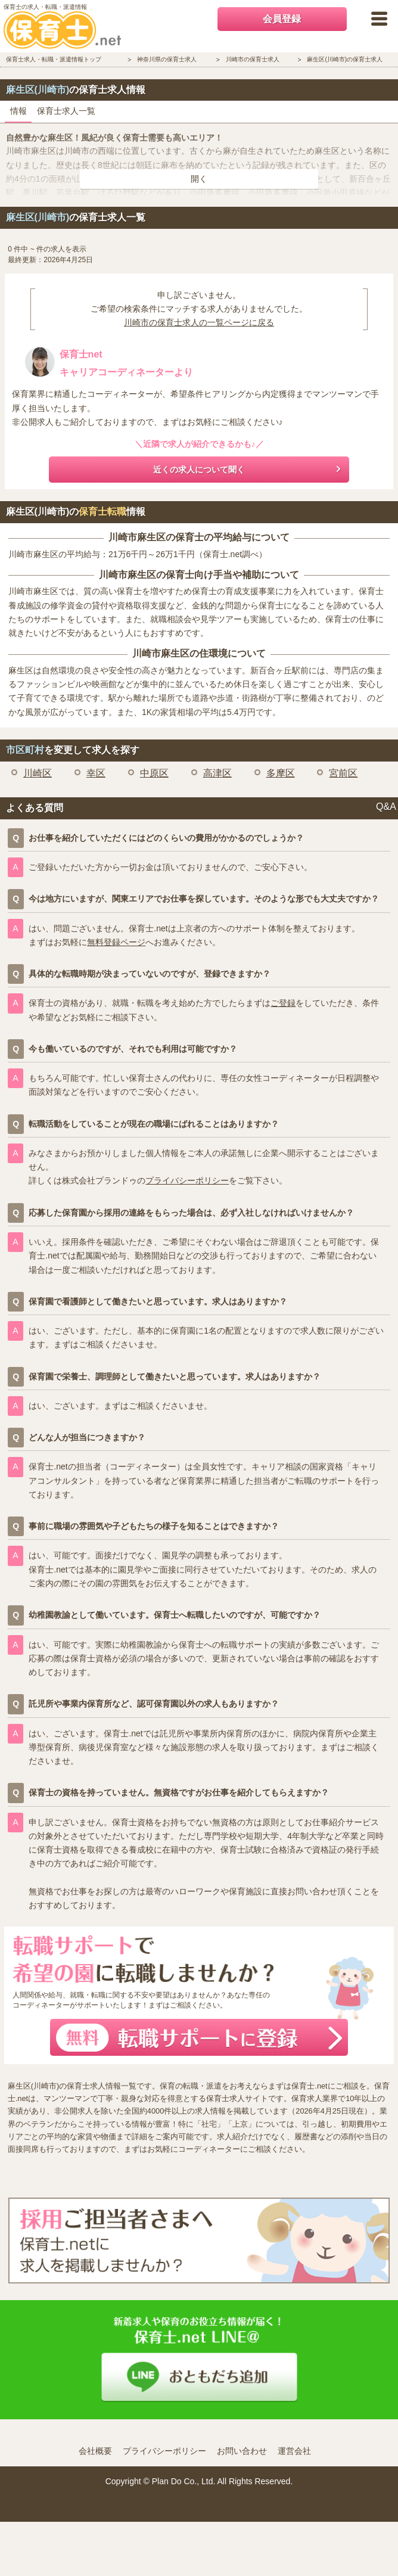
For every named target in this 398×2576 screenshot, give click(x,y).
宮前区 (343, 773)
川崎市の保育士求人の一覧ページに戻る (199, 322)
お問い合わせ (242, 2451)
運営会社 (294, 2451)
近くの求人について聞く (199, 469)
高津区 (217, 773)
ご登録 (283, 1003)
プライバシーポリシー (187, 1180)
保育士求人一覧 (66, 111)
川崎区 (37, 773)
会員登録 (282, 19)
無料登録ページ (116, 942)
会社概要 (95, 2451)
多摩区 (280, 773)
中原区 (154, 773)
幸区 (95, 773)
